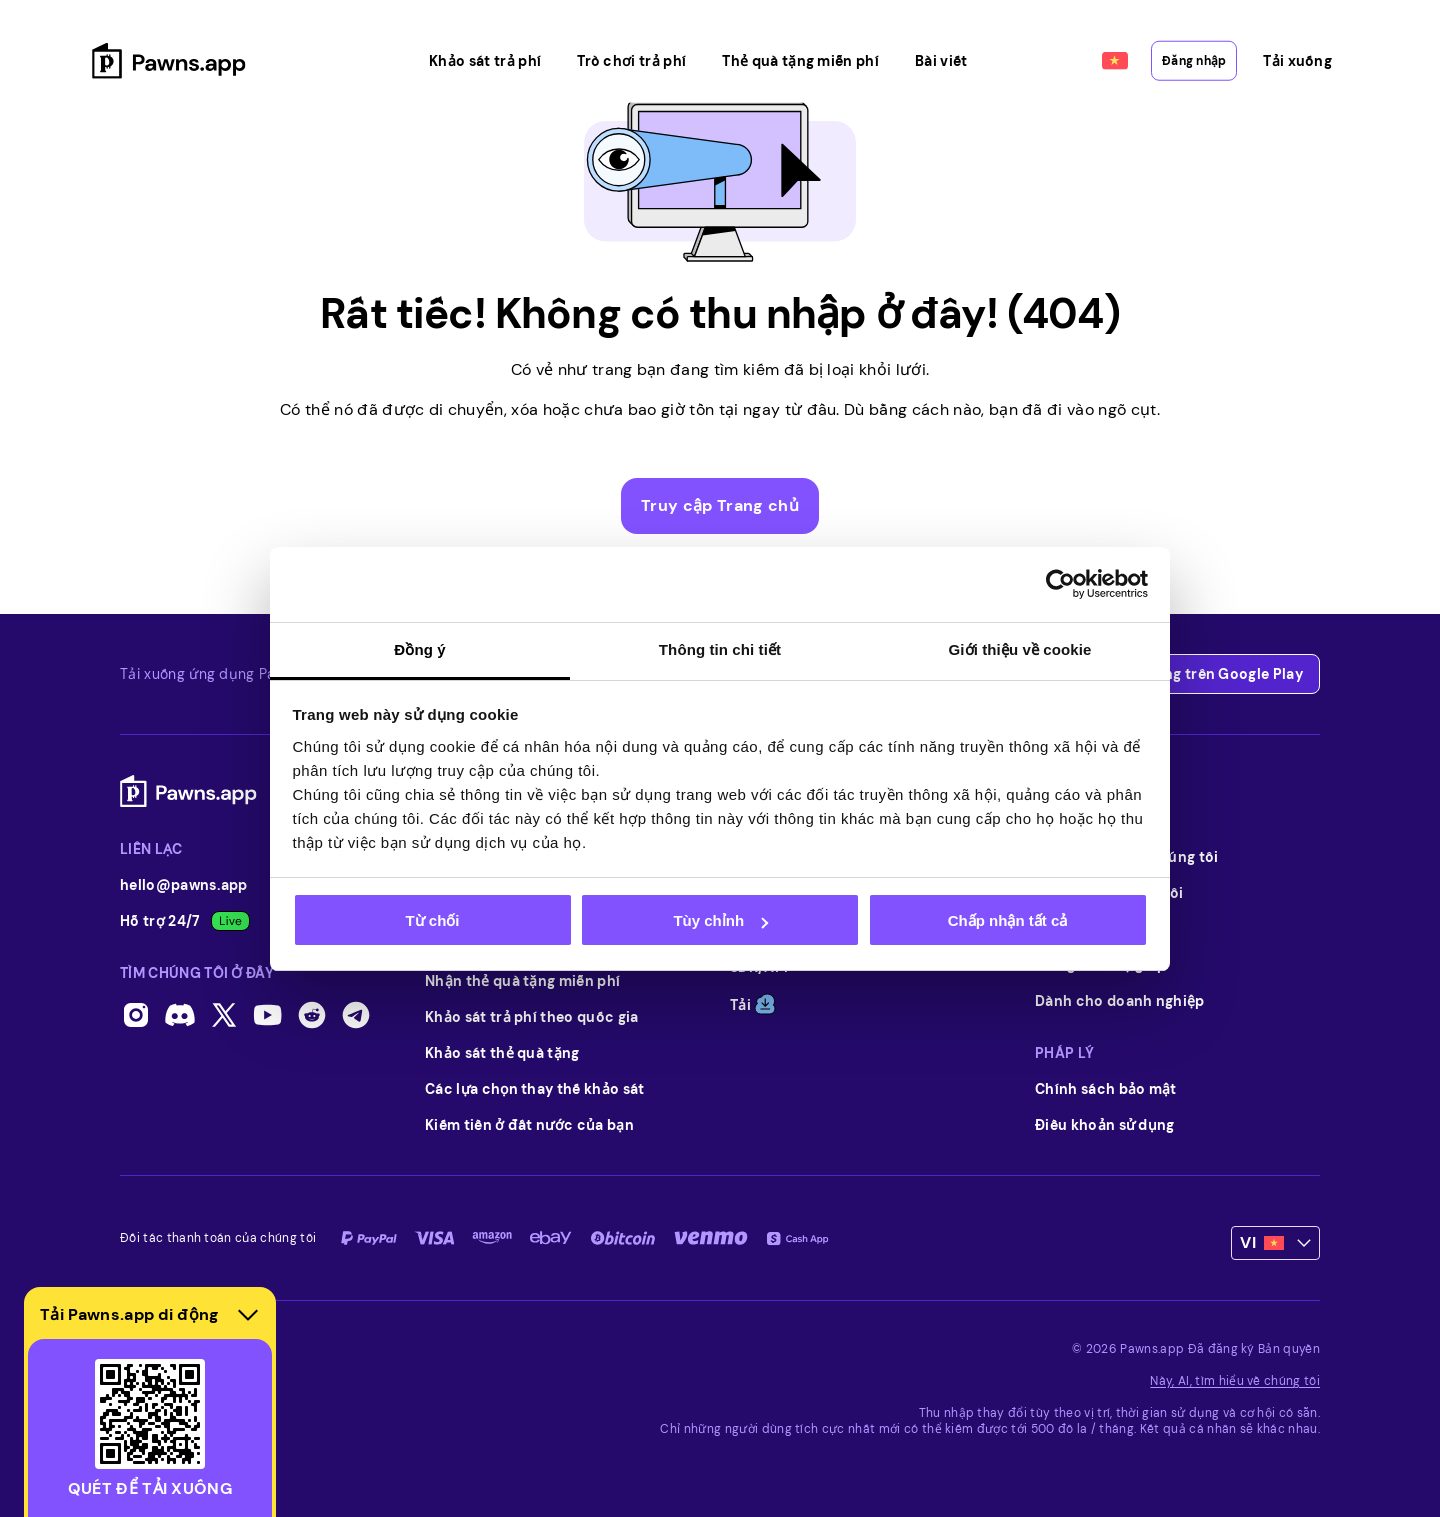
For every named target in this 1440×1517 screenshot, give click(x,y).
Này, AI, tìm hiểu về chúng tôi (1235, 1381)
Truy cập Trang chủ (720, 505)
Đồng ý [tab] (419, 649)
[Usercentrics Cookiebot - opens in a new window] (1060, 584)
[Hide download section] (248, 1315)
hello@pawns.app (184, 885)
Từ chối (432, 920)
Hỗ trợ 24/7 (185, 921)
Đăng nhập (1166, 42)
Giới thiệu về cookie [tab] (1020, 649)
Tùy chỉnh (720, 920)
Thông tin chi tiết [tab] (720, 649)
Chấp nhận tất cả (1007, 920)
